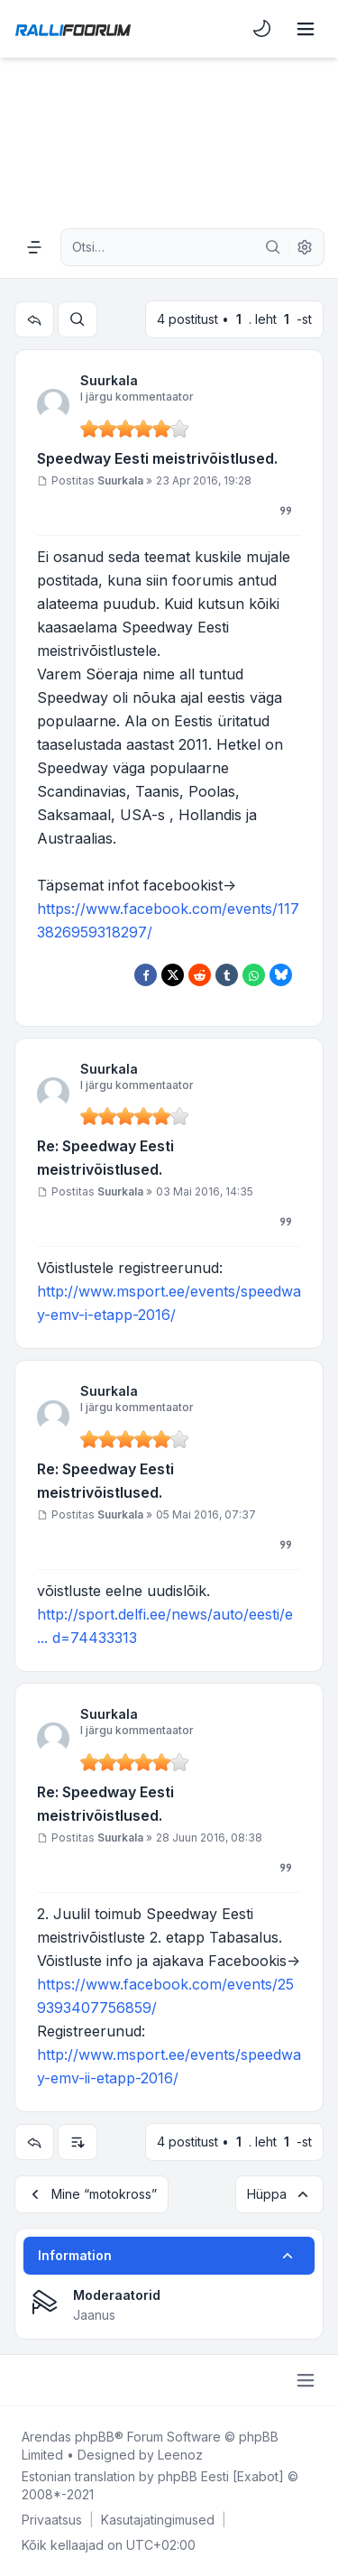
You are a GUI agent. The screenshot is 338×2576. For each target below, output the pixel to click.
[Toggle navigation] (306, 29)
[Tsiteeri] (285, 510)
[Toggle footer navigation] (306, 2380)
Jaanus (94, 2314)
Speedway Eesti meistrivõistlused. (157, 458)
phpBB (94, 2436)
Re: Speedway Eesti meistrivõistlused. (105, 1157)
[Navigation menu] (34, 247)
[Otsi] (273, 247)
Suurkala (109, 380)
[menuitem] (262, 29)
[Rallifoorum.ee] (73, 29)
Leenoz (180, 2454)
